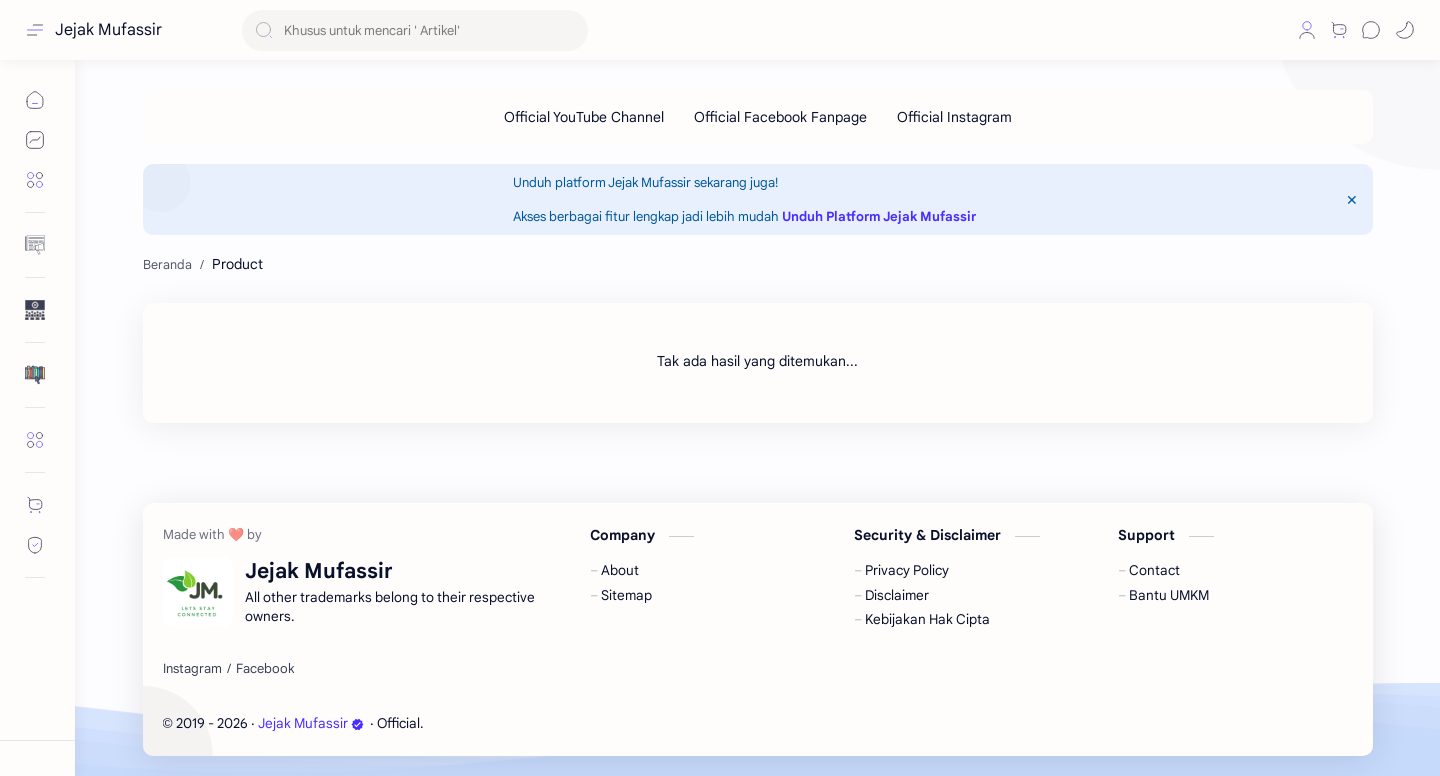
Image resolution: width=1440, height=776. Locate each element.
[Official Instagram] (954, 117)
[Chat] (1371, 30)
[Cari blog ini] (415, 30)
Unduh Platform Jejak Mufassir (879, 216)
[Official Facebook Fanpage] (780, 117)
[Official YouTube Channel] (584, 117)
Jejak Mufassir (108, 30)
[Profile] (1307, 30)
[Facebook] (265, 669)
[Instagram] (192, 669)
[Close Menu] (1352, 200)
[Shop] (1339, 30)
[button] (1273, 30)
